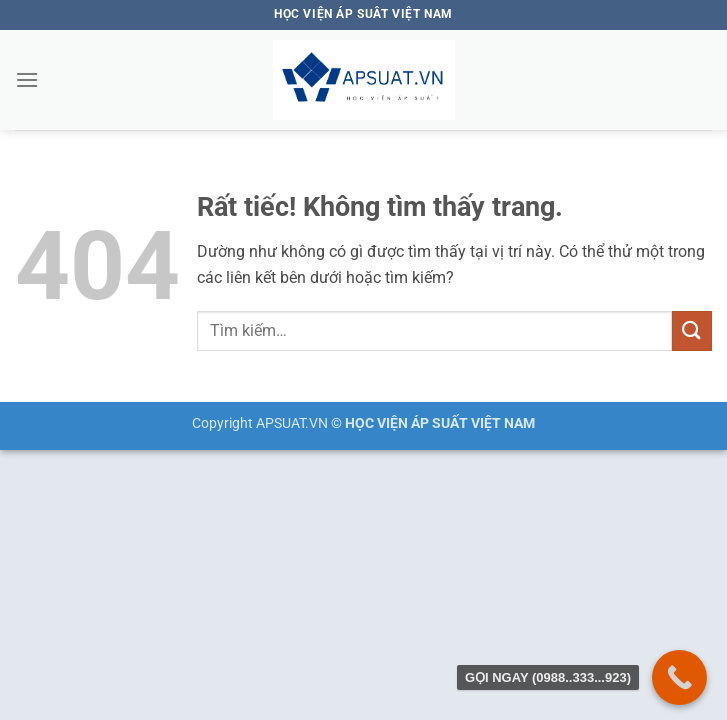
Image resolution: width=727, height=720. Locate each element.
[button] (27, 79)
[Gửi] (692, 330)
